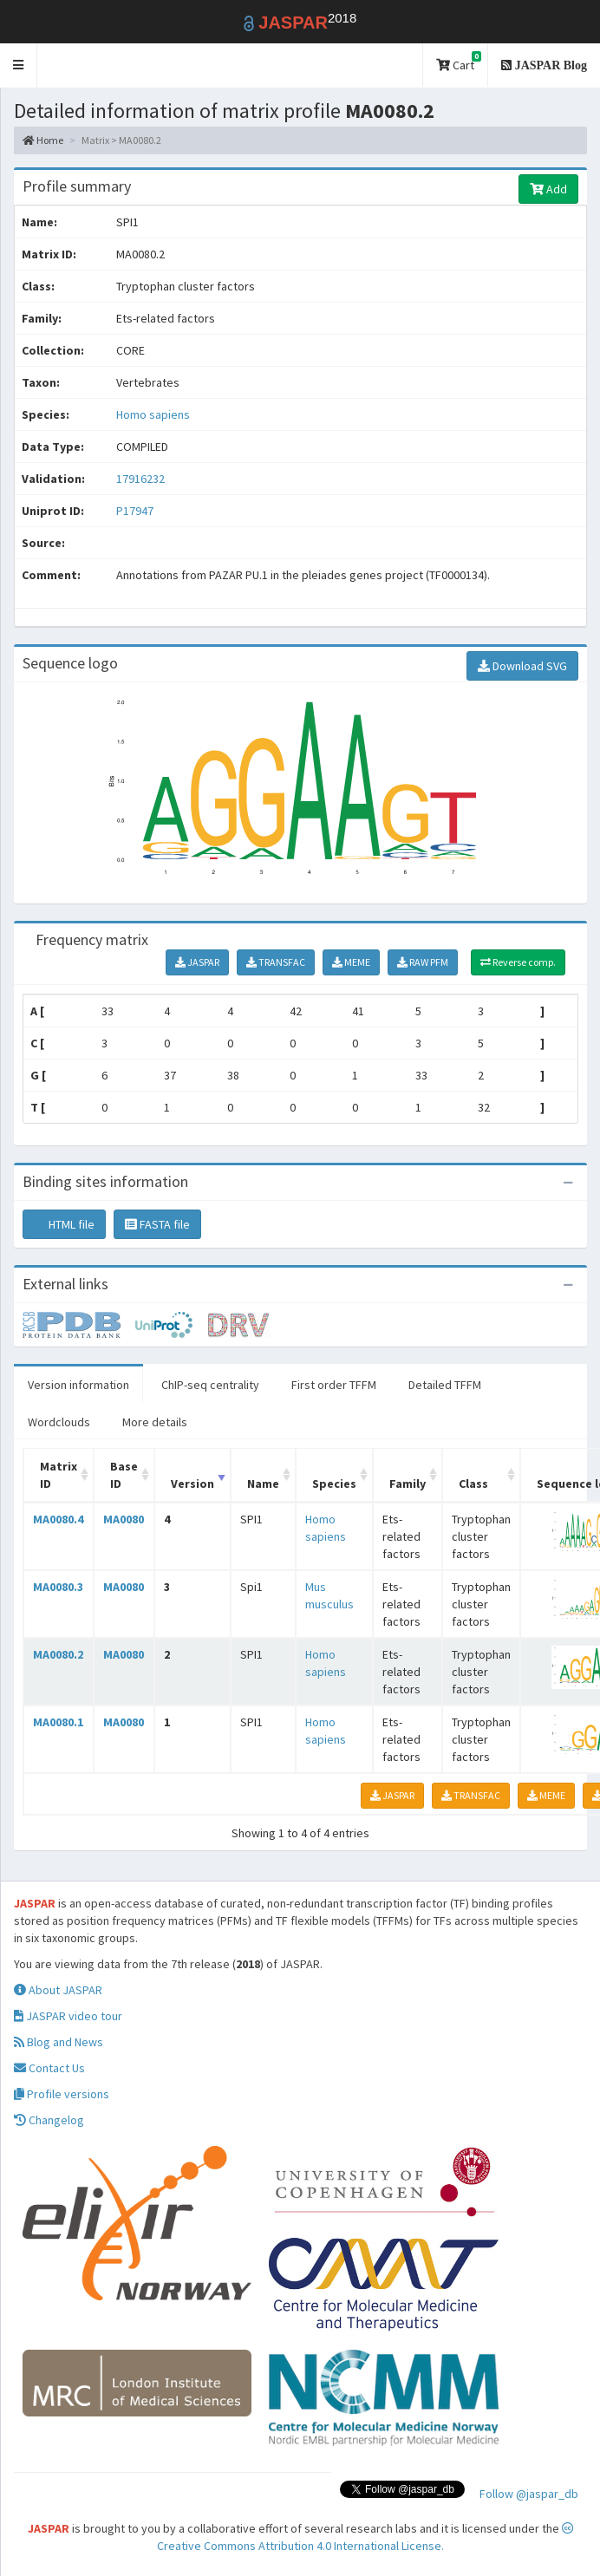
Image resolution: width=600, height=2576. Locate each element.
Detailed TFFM (444, 1384)
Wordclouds (59, 1422)
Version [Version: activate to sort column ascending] (192, 1483)
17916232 (140, 478)
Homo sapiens (153, 414)
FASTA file (157, 1224)
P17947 (136, 510)
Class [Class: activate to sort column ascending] (473, 1483)
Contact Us (49, 2068)
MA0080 (123, 1519)
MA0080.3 (58, 1587)
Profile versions (61, 2094)
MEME (351, 961)
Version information (78, 1384)
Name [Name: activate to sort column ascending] (263, 1483)
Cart (458, 62)
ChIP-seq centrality (210, 1384)
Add (548, 189)
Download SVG (522, 666)
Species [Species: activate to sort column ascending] (334, 1483)
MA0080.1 (58, 1722)
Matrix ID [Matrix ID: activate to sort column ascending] (58, 1474)
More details (154, 1422)
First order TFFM (333, 1384)
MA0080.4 (58, 1519)
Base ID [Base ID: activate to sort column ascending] (124, 1474)
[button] (18, 65)
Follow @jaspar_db (528, 2493)
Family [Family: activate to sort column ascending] (407, 1483)
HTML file (64, 1224)
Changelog (49, 2120)
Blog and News (58, 2042)
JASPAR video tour (68, 2016)
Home (43, 140)
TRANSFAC (275, 961)
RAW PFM (422, 961)
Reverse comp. (518, 961)
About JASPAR (58, 1990)
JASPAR (197, 961)
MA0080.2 (58, 1654)
